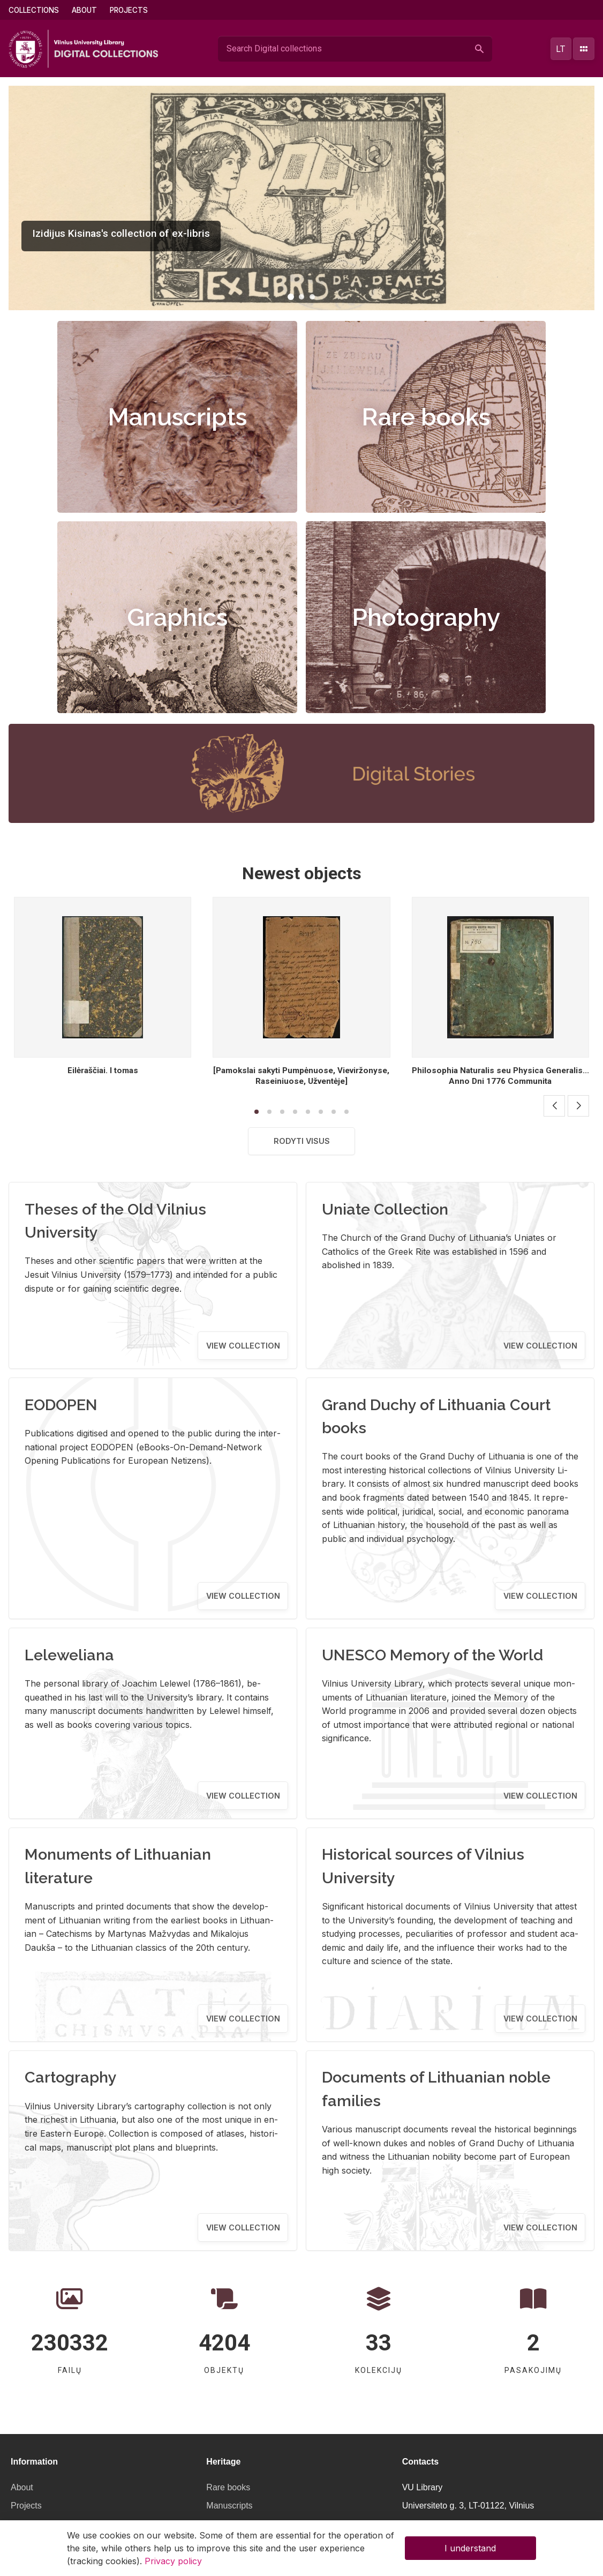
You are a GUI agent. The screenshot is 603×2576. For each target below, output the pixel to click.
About (84, 10)
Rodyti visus (302, 1140)
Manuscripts (177, 416)
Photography (426, 617)
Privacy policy (173, 2561)
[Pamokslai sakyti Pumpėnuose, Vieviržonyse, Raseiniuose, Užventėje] (301, 1076)
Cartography (71, 2077)
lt (561, 48)
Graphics (177, 617)
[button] (291, 297)
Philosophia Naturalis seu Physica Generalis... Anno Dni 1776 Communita (500, 1076)
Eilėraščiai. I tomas (102, 1070)
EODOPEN (61, 1405)
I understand (470, 2548)
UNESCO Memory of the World (432, 1655)
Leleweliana (69, 1655)
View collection (243, 1345)
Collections (34, 10)
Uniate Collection (385, 1209)
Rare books (425, 416)
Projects (129, 10)
